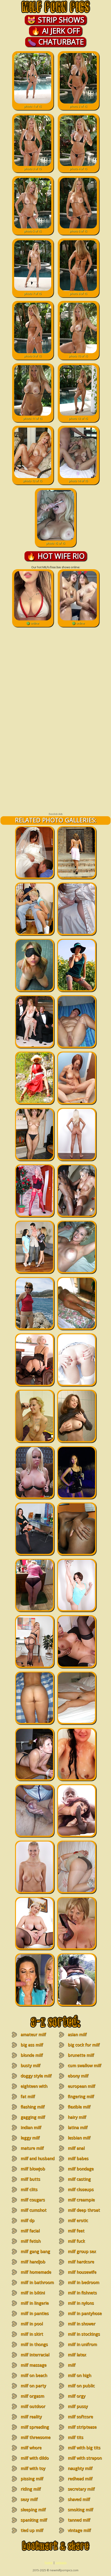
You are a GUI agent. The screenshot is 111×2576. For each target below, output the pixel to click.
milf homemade (35, 2272)
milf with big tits (84, 2447)
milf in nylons (81, 2303)
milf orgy (76, 2396)
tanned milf (79, 2520)
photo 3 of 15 (32, 167)
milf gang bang (35, 2251)
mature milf (32, 2148)
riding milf (30, 2489)
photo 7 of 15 (32, 292)
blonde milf (31, 2055)
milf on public (81, 2385)
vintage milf (79, 2530)
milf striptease (82, 2427)
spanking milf (33, 2520)
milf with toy (32, 2468)
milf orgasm (32, 2396)
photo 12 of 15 (78, 416)
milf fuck (76, 2241)
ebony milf (78, 2075)
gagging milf (32, 2117)
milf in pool (31, 2323)
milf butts (30, 2179)
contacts (61, 2563)
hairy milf (77, 2117)
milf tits (75, 2437)
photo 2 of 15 (78, 104)
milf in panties (34, 2313)
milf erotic (78, 2220)
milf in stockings (84, 2334)
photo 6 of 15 (78, 229)
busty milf (30, 2065)
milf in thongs (34, 2344)
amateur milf (33, 2034)
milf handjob (32, 2261)
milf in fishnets (82, 2292)
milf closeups (80, 2189)
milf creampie (81, 2199)
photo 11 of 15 (32, 416)
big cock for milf (84, 2044)
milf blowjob (32, 2168)
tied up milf (31, 2530)
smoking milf (80, 2509)
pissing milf (31, 2478)
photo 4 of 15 (78, 167)
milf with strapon (85, 2458)
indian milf (30, 2127)
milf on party (33, 2385)
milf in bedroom (83, 2282)
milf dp (27, 2220)
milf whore (30, 2447)
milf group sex (82, 2251)
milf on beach (33, 2375)
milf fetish (30, 2241)
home (49, 2563)
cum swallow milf (84, 2065)
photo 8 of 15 (78, 292)
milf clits (28, 2189)
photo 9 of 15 (32, 354)
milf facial (30, 2230)
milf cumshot (33, 2210)
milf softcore (80, 2416)
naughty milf (80, 2468)
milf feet (76, 2230)
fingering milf (81, 2096)
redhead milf (80, 2478)
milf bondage (80, 2168)
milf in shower (81, 2323)
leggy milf (30, 2137)
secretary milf (81, 2489)
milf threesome (35, 2437)
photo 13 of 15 (32, 479)
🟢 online (32, 621)
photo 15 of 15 (55, 541)
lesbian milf (79, 2137)
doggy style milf (35, 2075)
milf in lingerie (34, 2303)
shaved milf (79, 2499)
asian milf (77, 2034)
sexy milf (29, 2499)
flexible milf (79, 2106)
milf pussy (78, 2406)
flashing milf (32, 2106)
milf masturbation (77, 2367)
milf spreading (34, 2427)
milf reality (31, 2416)
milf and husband (37, 2158)
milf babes (78, 2158)
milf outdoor (32, 2406)
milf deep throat (84, 2210)
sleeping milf (33, 2509)
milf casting (79, 2179)
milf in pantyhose (85, 2313)
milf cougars (32, 2199)
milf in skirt (31, 2334)
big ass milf (31, 2044)
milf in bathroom (37, 2282)
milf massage (33, 2365)
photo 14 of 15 (78, 479)
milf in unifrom (82, 2344)
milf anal (76, 2148)
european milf (81, 2086)
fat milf (27, 2096)
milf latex (77, 2354)
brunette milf (81, 2055)
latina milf (77, 2127)
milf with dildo (34, 2458)
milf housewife (82, 2272)
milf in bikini (32, 2292)
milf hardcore (81, 2261)
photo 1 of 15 (32, 104)
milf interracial (34, 2354)
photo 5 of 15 (32, 229)
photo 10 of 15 (78, 354)
